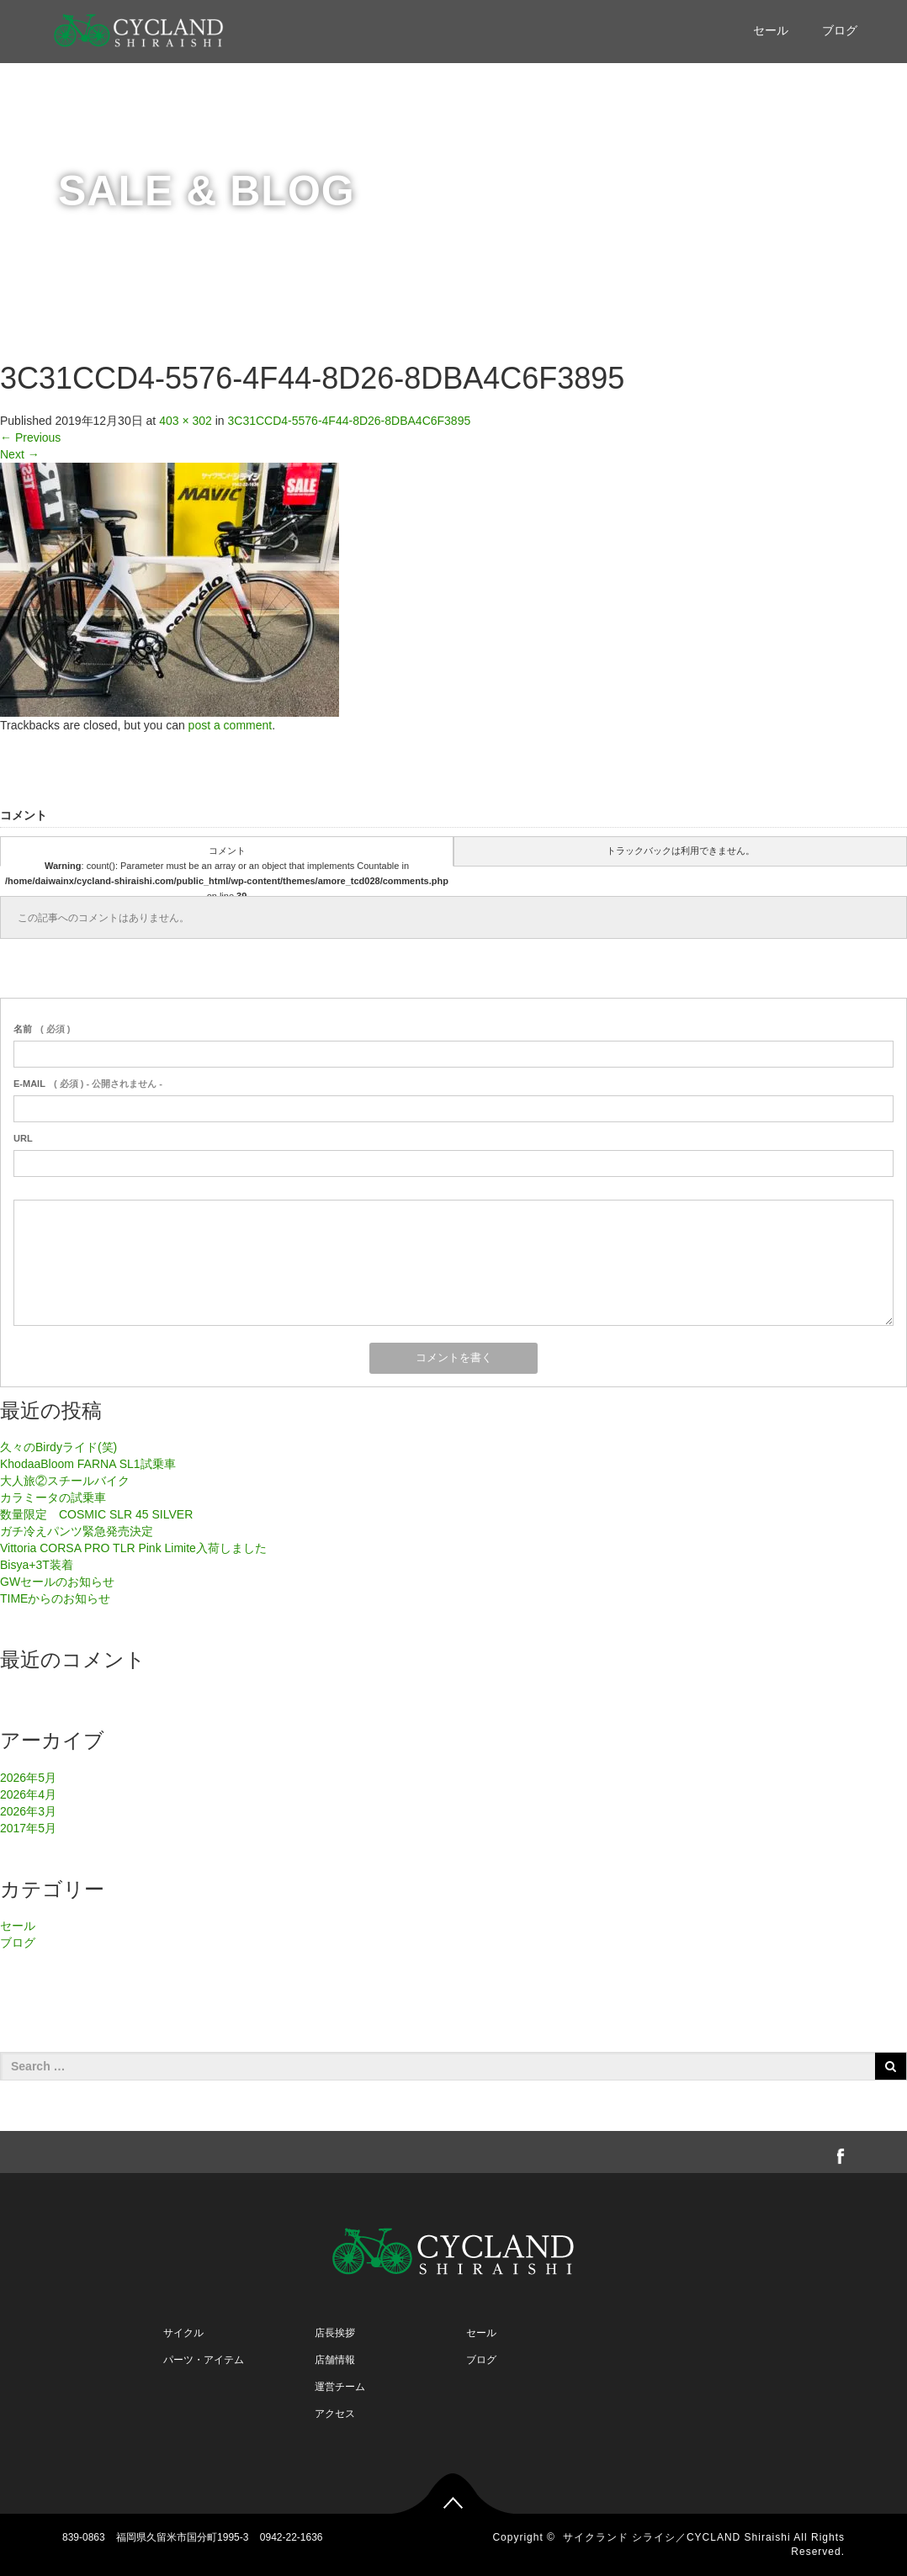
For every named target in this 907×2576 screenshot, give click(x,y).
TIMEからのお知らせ (55, 1598)
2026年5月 (28, 1777)
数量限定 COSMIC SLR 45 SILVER (96, 1514)
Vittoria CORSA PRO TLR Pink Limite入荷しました (133, 1548)
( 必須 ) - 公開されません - (87, 1084)
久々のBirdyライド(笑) (58, 1447)
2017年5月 (28, 1828)
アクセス (335, 2414)
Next (20, 454)
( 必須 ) (41, 1029)
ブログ (839, 30)
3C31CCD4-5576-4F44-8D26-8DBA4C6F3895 (349, 420)
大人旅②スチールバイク (65, 1480)
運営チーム (340, 2387)
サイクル (183, 2333)
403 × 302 (185, 420)
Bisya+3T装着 (36, 1565)
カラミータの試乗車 (53, 1497)
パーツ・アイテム (203, 2360)
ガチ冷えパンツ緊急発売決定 (76, 1531)
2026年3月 (28, 1811)
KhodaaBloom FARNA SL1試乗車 (88, 1464)
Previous (30, 437)
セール (770, 30)
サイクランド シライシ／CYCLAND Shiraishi (677, 2537)
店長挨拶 (335, 2333)
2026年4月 (28, 1794)
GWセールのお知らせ (57, 1581)
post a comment (230, 725)
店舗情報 (335, 2360)
